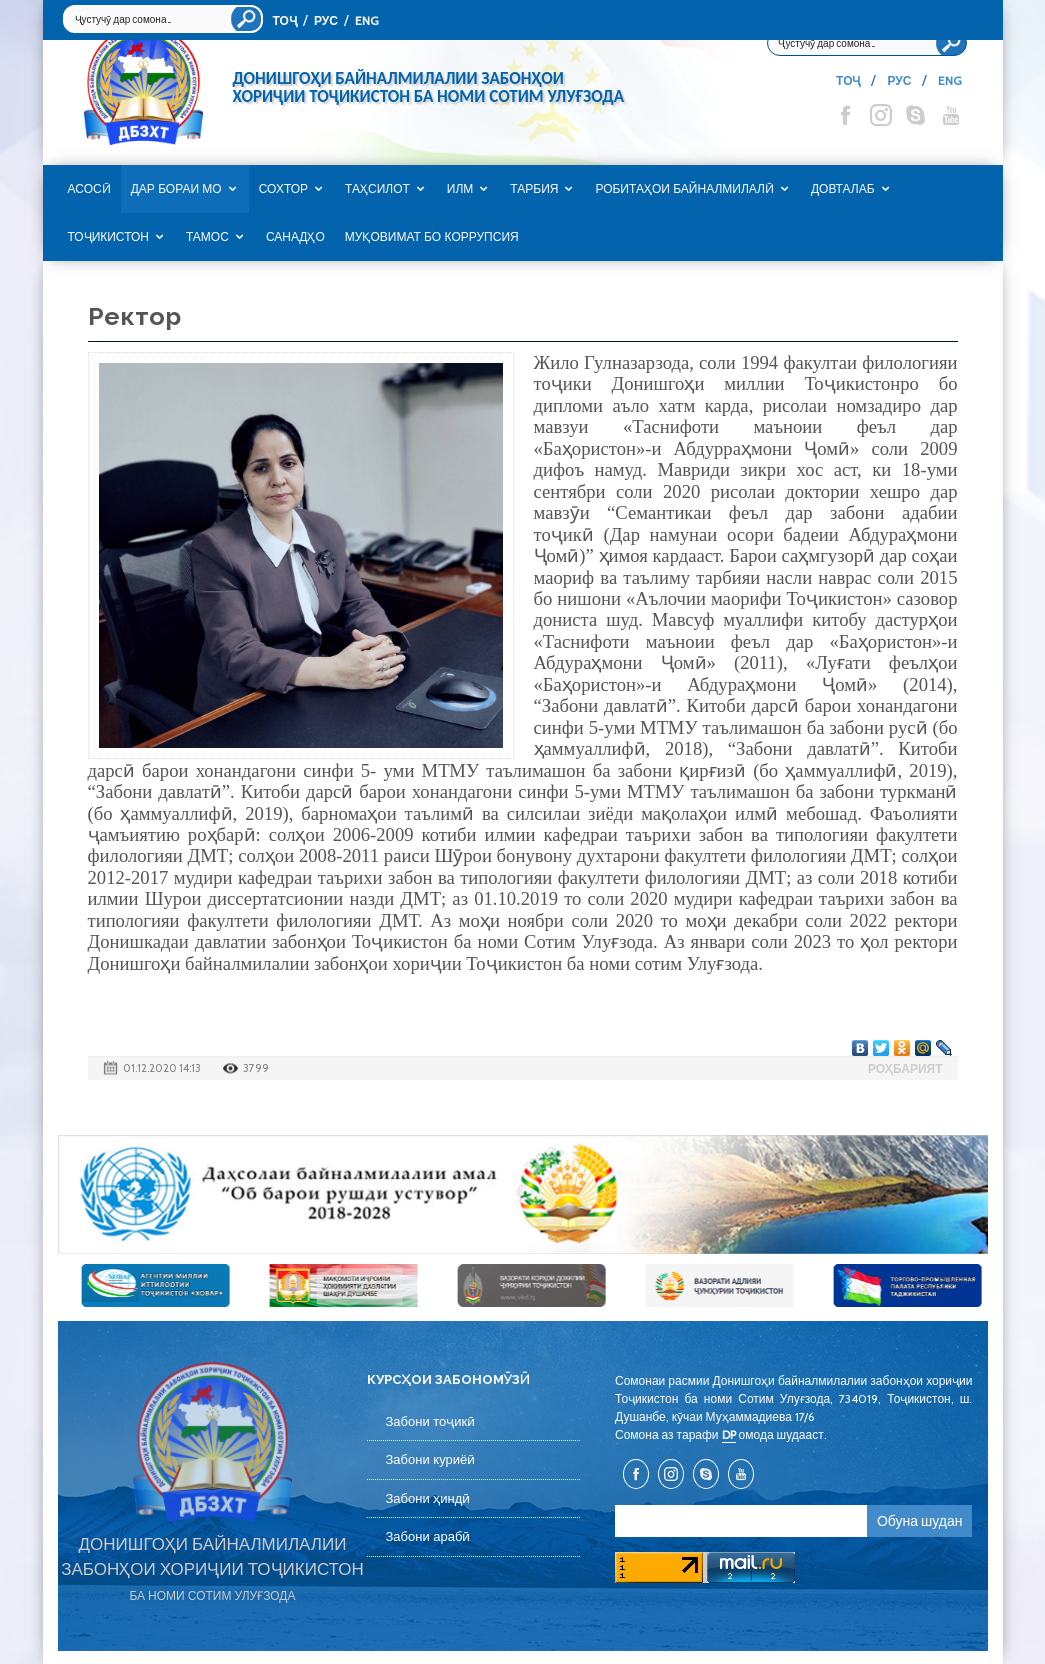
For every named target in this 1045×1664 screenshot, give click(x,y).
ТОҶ (285, 20)
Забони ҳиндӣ (427, 1498)
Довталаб (843, 189)
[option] (523, 1194)
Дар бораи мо (176, 189)
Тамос (207, 237)
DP (729, 1434)
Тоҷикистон (108, 237)
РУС (326, 20)
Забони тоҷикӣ (430, 1421)
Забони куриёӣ (430, 1459)
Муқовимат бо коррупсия (432, 237)
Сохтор (283, 189)
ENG (367, 20)
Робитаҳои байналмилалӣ (684, 189)
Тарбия (534, 189)
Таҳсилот (377, 189)
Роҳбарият (905, 1068)
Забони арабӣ (427, 1536)
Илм (460, 189)
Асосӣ (89, 189)
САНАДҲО (295, 237)
